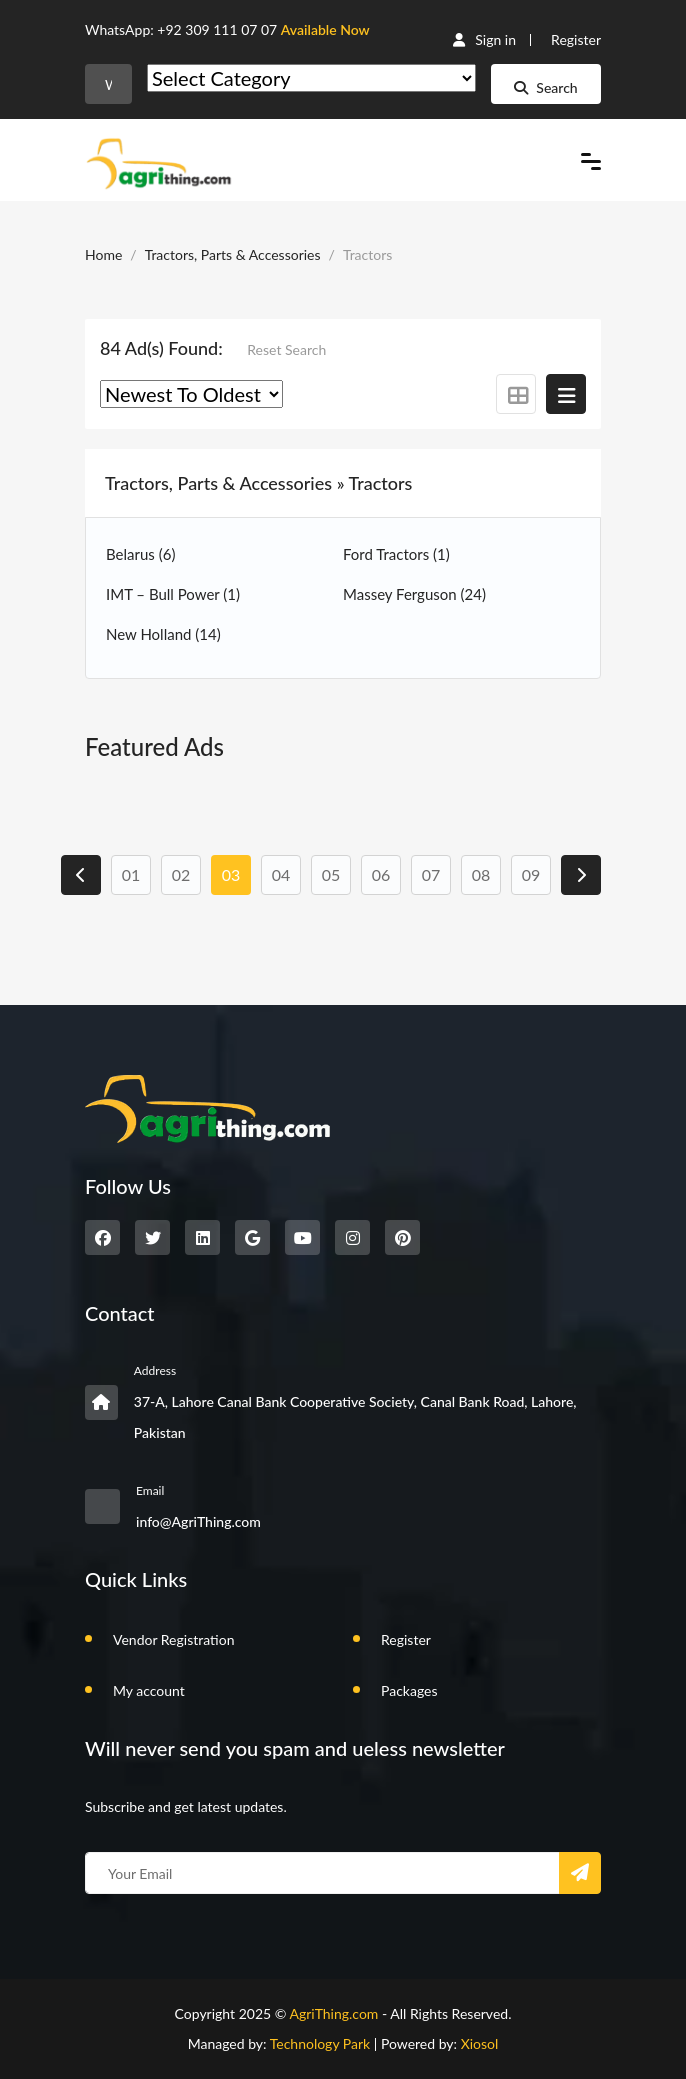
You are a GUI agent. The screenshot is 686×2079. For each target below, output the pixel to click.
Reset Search (286, 349)
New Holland (163, 634)
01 (131, 874)
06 (381, 874)
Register (576, 39)
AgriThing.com (333, 2013)
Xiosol (480, 2043)
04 (281, 874)
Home (103, 254)
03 (231, 874)
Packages (409, 1690)
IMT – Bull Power (173, 594)
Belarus (140, 554)
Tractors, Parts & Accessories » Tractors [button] (258, 483)
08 (481, 874)
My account (149, 1690)
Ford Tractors (396, 554)
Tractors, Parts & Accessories (233, 254)
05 (331, 874)
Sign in (484, 39)
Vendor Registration (173, 1639)
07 (431, 874)
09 (531, 874)
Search (545, 87)
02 (181, 874)
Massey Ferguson (414, 594)
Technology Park (320, 2043)
